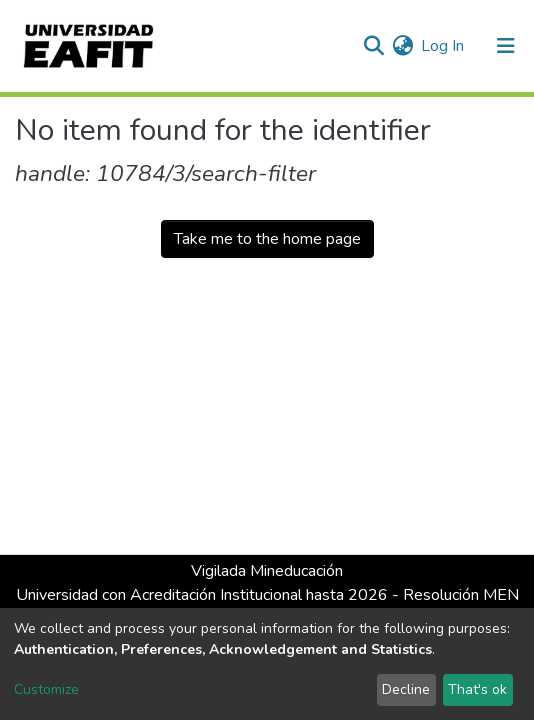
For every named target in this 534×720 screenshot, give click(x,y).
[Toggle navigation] (506, 46)
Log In (443, 46)
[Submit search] (373, 46)
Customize (46, 689)
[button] (402, 46)
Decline (406, 689)
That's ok (477, 689)
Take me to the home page (267, 239)
